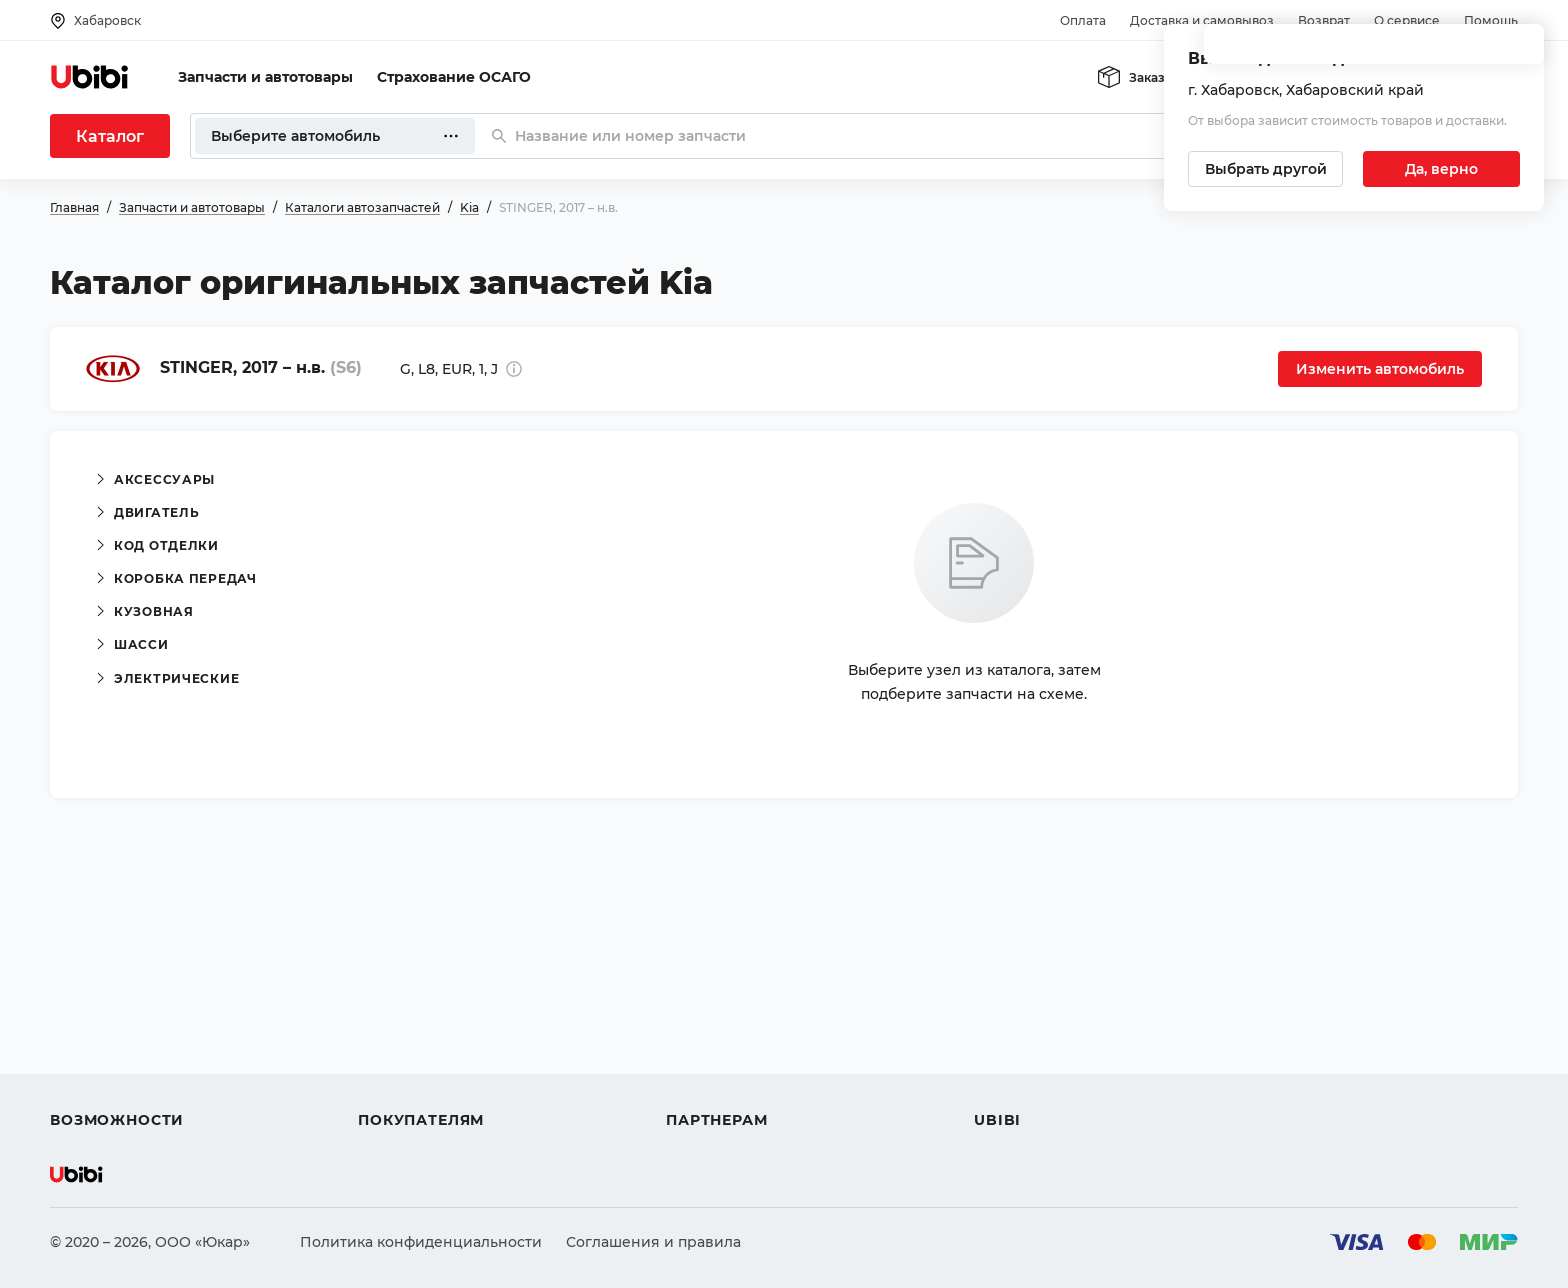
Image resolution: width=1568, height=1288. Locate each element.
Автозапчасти (101, 976)
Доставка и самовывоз (1202, 20)
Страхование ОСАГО (454, 77)
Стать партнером (729, 1084)
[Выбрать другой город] (1265, 169)
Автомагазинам (724, 1012)
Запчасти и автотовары (265, 77)
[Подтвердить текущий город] (1441, 169)
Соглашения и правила (653, 1242)
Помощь (1491, 20)
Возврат (1324, 20)
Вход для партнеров (742, 1048)
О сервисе (1407, 20)
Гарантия (393, 1084)
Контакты (1009, 1012)
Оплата (1083, 20)
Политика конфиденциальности (421, 1242)
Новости (1005, 1048)
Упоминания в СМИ (1048, 1084)
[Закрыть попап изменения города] (1520, 50)
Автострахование (116, 1012)
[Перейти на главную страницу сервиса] (90, 77)
